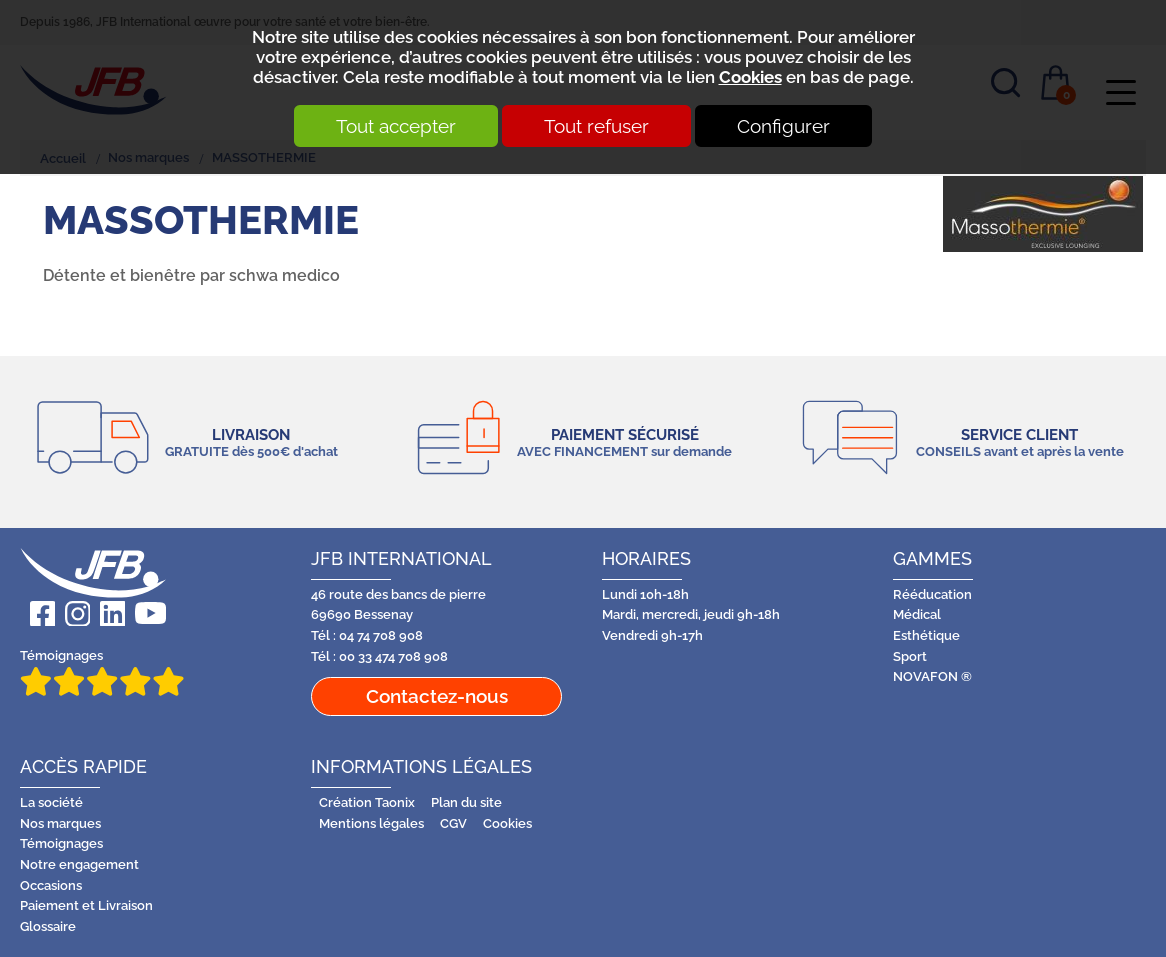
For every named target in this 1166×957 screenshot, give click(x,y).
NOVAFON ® (932, 676)
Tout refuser (596, 126)
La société (51, 802)
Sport (910, 656)
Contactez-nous (437, 696)
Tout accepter (396, 126)
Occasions (51, 885)
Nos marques (60, 823)
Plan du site (466, 802)
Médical (917, 614)
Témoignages (102, 672)
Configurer (783, 126)
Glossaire (48, 926)
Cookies (750, 77)
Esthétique (926, 635)
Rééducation (932, 594)
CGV (453, 823)
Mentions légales (371, 823)
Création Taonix (367, 802)
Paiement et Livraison (86, 905)
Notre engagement (79, 864)
